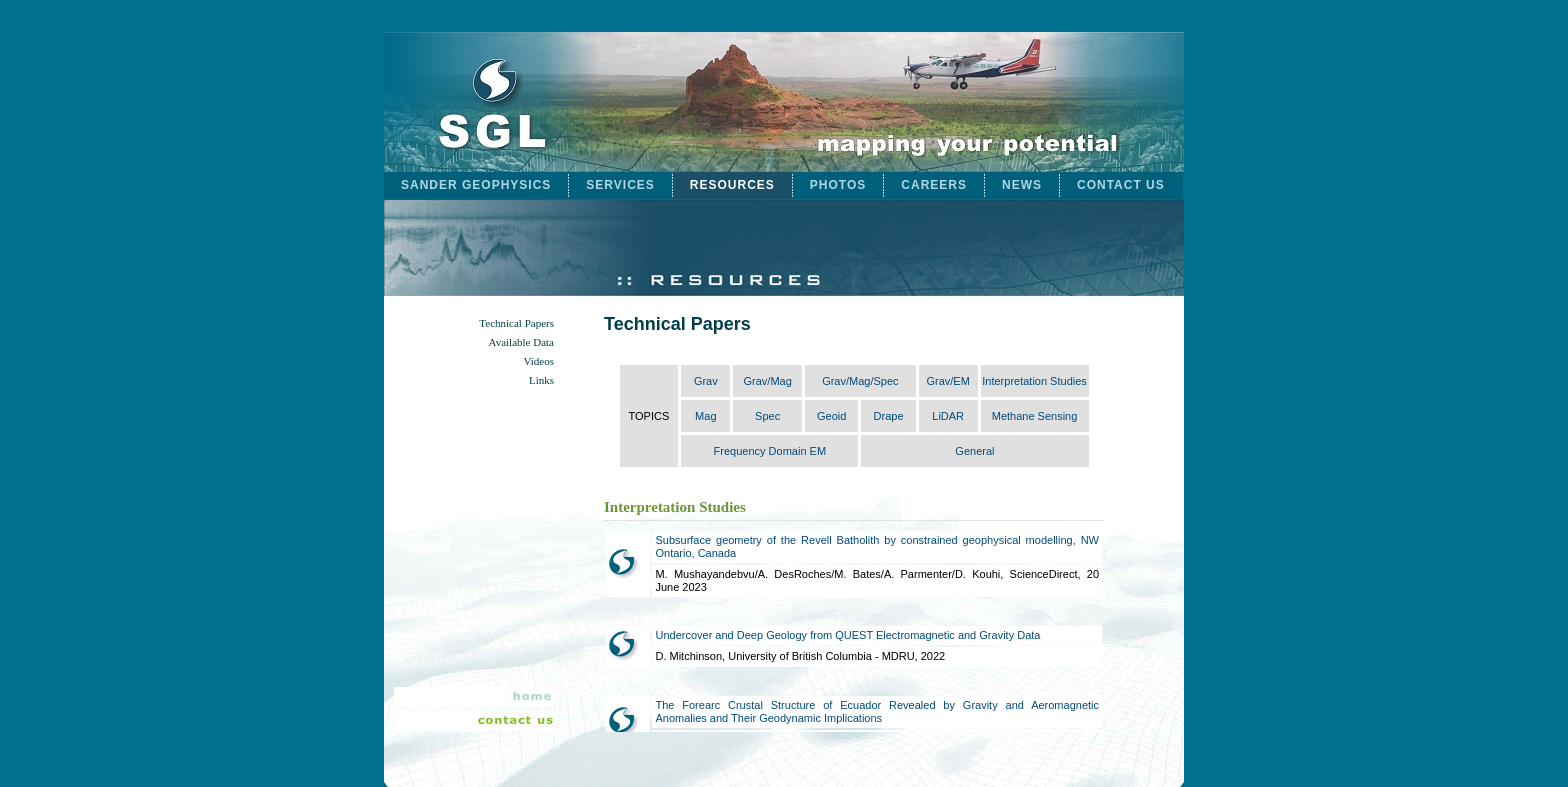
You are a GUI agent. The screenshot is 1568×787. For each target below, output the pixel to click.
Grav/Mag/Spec (860, 381)
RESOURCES (732, 185)
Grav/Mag (767, 381)
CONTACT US (1121, 185)
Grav (706, 381)
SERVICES (620, 185)
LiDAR (948, 416)
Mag (705, 416)
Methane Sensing (1035, 416)
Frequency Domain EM (770, 451)
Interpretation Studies (1034, 381)
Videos (538, 361)
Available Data (521, 342)
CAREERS (934, 185)
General (974, 451)
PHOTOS (838, 185)
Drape (889, 416)
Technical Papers (516, 323)
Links (541, 380)
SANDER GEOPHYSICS (476, 185)
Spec (767, 416)
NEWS (1022, 185)
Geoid (831, 416)
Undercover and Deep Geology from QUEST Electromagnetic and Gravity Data (847, 635)
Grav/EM (947, 381)
